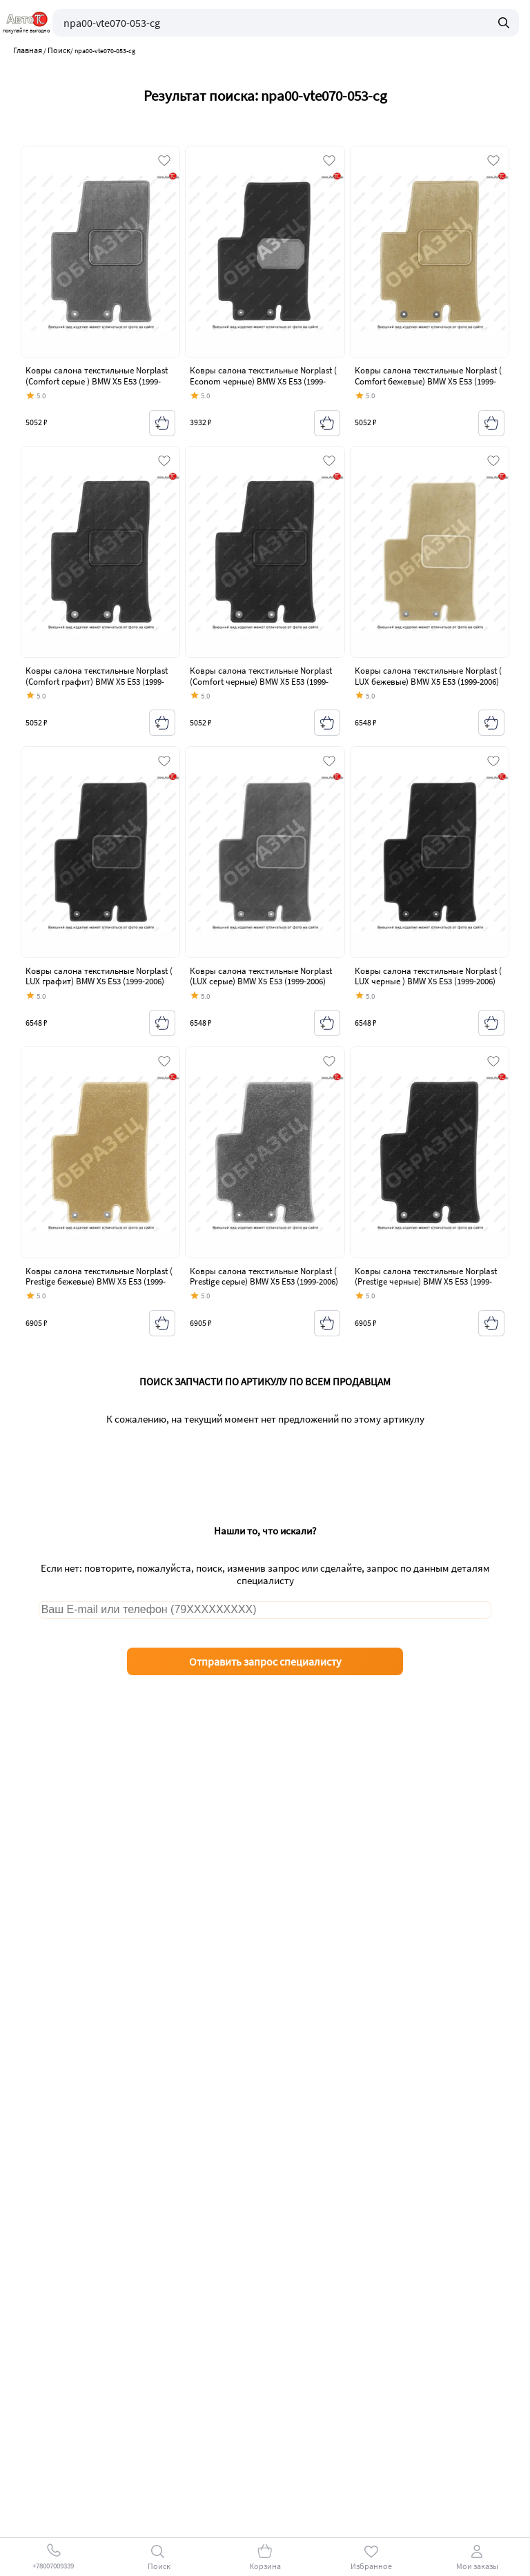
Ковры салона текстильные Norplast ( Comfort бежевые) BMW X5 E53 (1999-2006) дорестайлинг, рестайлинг (428, 381)
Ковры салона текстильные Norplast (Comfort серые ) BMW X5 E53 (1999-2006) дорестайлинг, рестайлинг (97, 381)
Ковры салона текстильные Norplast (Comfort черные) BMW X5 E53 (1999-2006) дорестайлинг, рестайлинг (261, 681)
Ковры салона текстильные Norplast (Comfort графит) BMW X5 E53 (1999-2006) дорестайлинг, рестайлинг (97, 681)
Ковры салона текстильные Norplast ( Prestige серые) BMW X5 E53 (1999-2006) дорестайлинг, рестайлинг (264, 1281)
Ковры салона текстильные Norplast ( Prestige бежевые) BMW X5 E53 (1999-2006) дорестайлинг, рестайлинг (99, 1281)
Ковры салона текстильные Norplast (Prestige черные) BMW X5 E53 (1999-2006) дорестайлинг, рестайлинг (426, 1281)
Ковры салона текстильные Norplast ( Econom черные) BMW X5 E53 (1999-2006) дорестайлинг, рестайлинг (263, 381)
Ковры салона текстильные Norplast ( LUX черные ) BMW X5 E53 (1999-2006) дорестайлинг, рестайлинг (428, 981)
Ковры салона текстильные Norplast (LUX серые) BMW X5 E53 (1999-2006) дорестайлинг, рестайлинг (261, 981)
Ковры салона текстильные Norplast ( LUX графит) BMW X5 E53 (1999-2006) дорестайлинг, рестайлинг (99, 981)
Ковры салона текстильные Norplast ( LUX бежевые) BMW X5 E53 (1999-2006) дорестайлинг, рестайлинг (428, 681)
